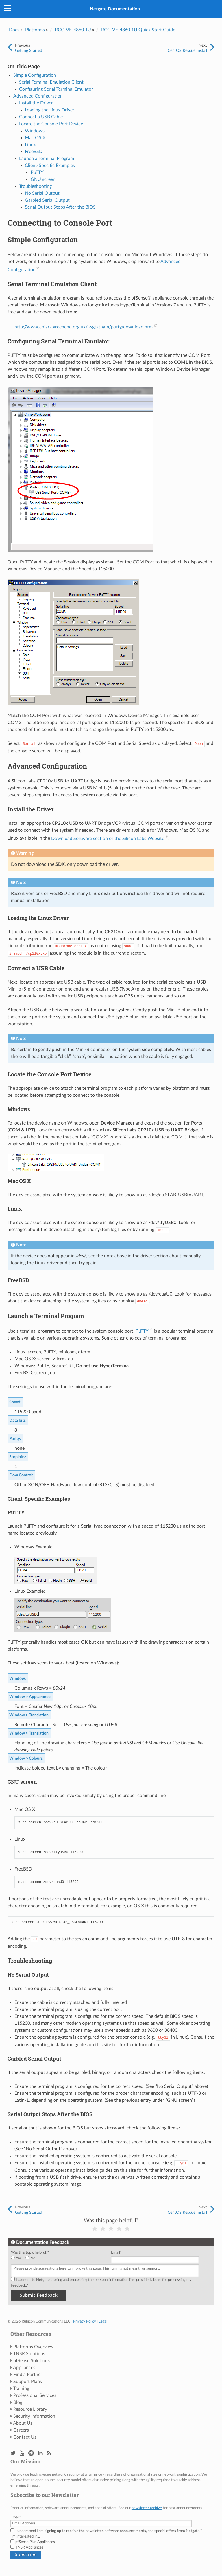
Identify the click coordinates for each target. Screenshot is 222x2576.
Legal (103, 2321)
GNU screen (43, 179)
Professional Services (34, 2395)
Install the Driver (36, 103)
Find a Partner (27, 2374)
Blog (17, 2402)
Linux (30, 144)
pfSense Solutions (31, 2360)
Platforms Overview (33, 2347)
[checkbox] (60, 2258)
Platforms (35, 29)
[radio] (18, 2258)
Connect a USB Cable (41, 117)
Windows (35, 130)
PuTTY (37, 172)
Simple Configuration (34, 75)
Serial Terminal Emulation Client (51, 82)
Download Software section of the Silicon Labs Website (107, 838)
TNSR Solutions (29, 2353)
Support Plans (27, 2381)
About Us (22, 2423)
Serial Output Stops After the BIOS (60, 207)
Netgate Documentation (115, 9)
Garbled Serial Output (47, 200)
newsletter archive (147, 2508)
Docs (14, 29)
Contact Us (24, 2437)
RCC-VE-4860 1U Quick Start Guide (138, 29)
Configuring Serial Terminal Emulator (56, 89)
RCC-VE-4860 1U (73, 29)
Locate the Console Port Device (51, 124)
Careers (21, 2430)
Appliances (24, 2367)
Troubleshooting (35, 186)
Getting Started (28, 50)
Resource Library (30, 2409)
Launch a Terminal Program (46, 158)
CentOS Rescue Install (187, 50)
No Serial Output (42, 193)
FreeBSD (33, 151)
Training (21, 2388)
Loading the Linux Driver (49, 110)
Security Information (34, 2416)
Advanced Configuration (38, 96)
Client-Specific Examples (50, 165)
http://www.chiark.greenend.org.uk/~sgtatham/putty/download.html (84, 327)
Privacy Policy (84, 2321)
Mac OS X (35, 137)
